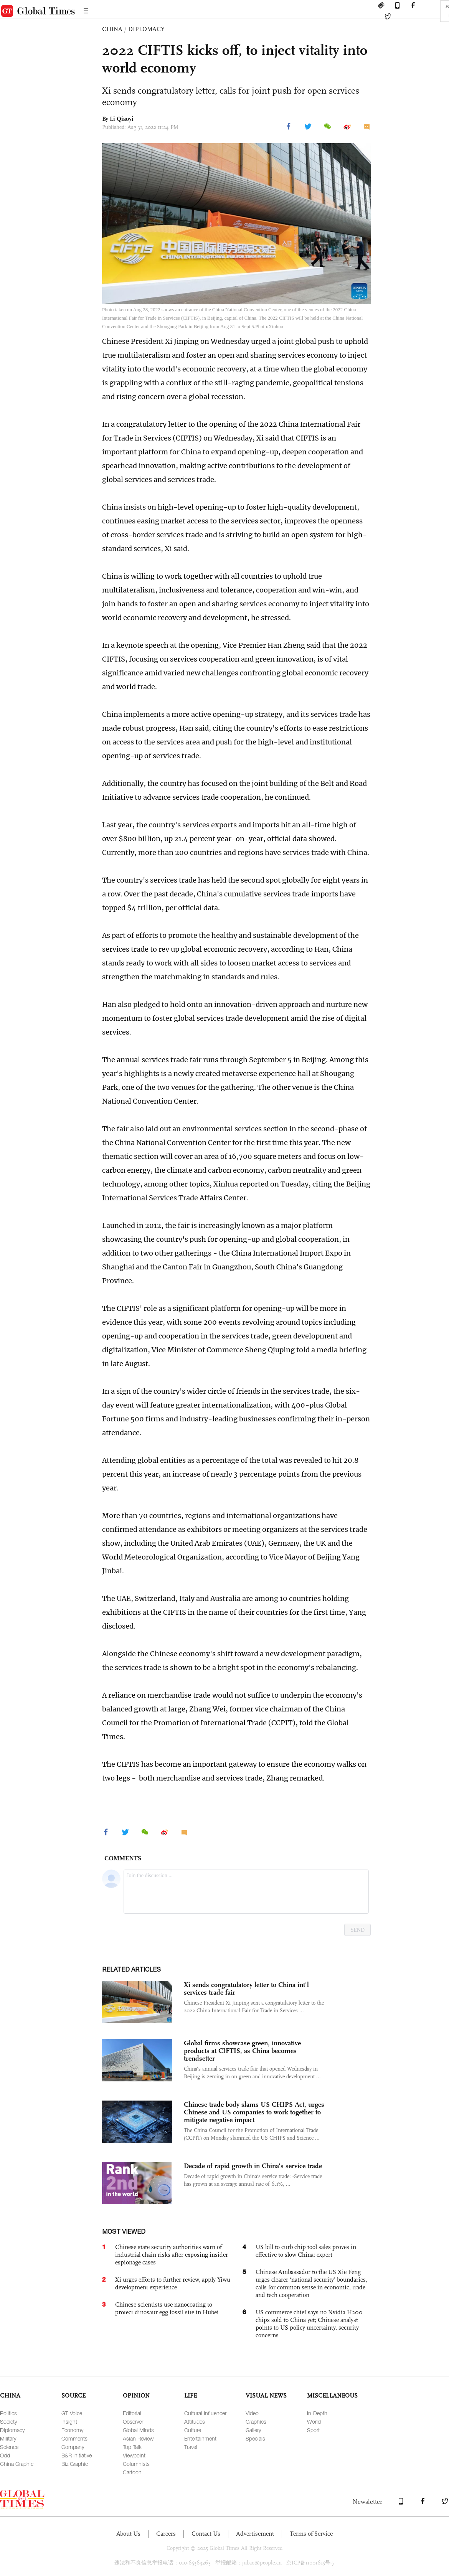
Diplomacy (12, 2430)
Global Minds (138, 2430)
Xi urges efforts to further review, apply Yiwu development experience (172, 2283)
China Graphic (16, 2463)
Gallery (253, 2430)
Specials (255, 2438)
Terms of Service (311, 2533)
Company (72, 2447)
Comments (74, 2438)
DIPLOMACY (146, 29)
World (314, 2421)
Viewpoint (134, 2455)
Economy (72, 2430)
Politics (8, 2413)
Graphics (256, 2421)
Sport (313, 2430)
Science (9, 2447)
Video (252, 2413)
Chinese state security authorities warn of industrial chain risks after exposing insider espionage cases (171, 2254)
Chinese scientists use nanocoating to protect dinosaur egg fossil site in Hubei (167, 2308)
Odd (5, 2455)
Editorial (132, 2413)
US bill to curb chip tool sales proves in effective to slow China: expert (306, 2250)
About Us (128, 2533)
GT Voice (71, 2413)
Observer (133, 2421)
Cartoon (132, 2472)
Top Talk (132, 2447)
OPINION (136, 2395)
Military (8, 2438)
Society (8, 2421)
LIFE (190, 2395)
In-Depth (317, 2413)
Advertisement (255, 2533)
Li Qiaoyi (122, 118)
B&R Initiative (76, 2455)
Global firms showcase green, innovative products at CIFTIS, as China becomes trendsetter (242, 2051)
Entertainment (200, 2438)
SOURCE (73, 2395)
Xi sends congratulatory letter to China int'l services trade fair (246, 1988)
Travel (190, 2447)
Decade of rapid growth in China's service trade (253, 2166)
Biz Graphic (74, 2463)
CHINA (112, 29)
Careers (166, 2533)
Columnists (136, 2463)
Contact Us (205, 2533)
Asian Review (138, 2438)
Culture (192, 2430)
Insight (69, 2421)
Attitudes (194, 2421)
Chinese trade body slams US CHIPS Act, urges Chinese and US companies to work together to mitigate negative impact (254, 2112)
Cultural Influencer (205, 2413)
